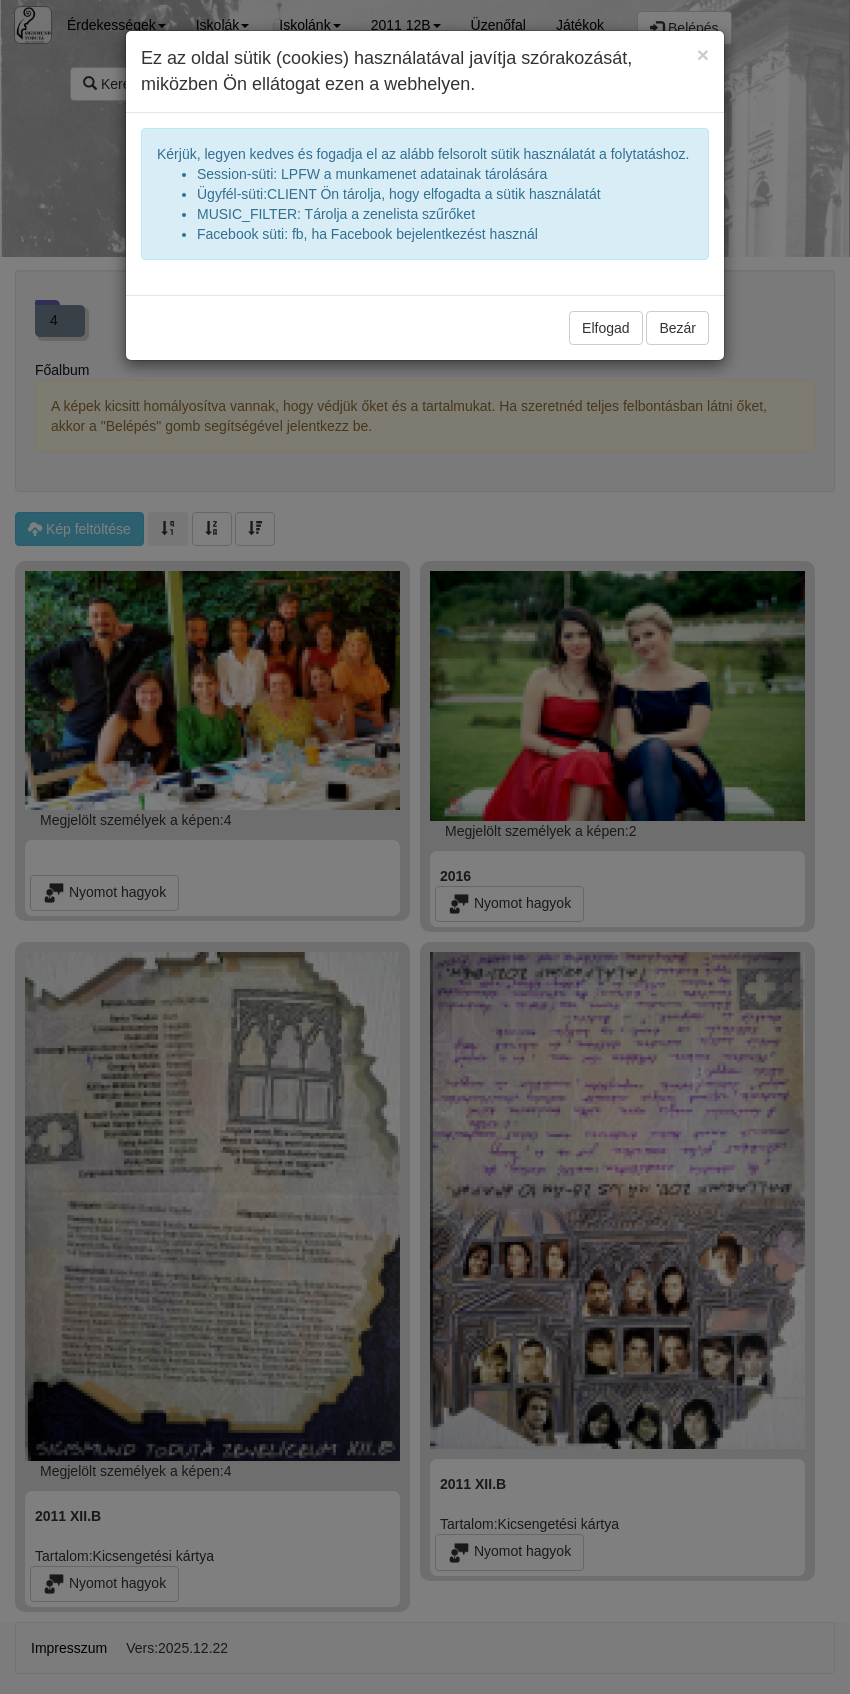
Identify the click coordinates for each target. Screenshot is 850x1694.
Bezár (677, 328)
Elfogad (605, 328)
